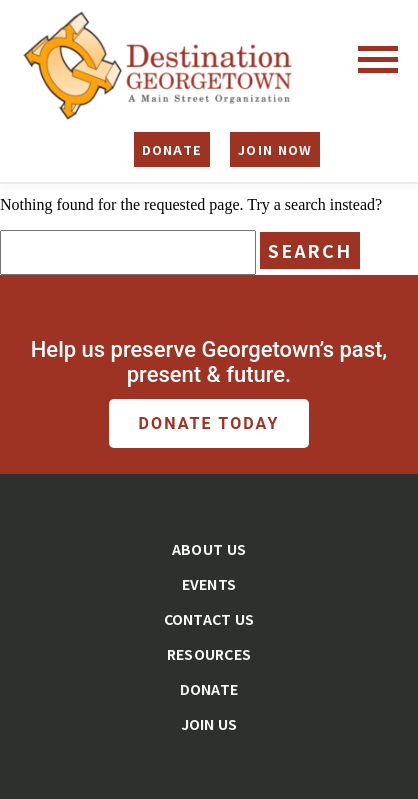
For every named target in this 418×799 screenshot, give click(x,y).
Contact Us (209, 619)
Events (209, 584)
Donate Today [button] (209, 423)
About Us (209, 549)
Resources (209, 654)
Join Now (275, 149)
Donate (172, 149)
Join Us (209, 724)
